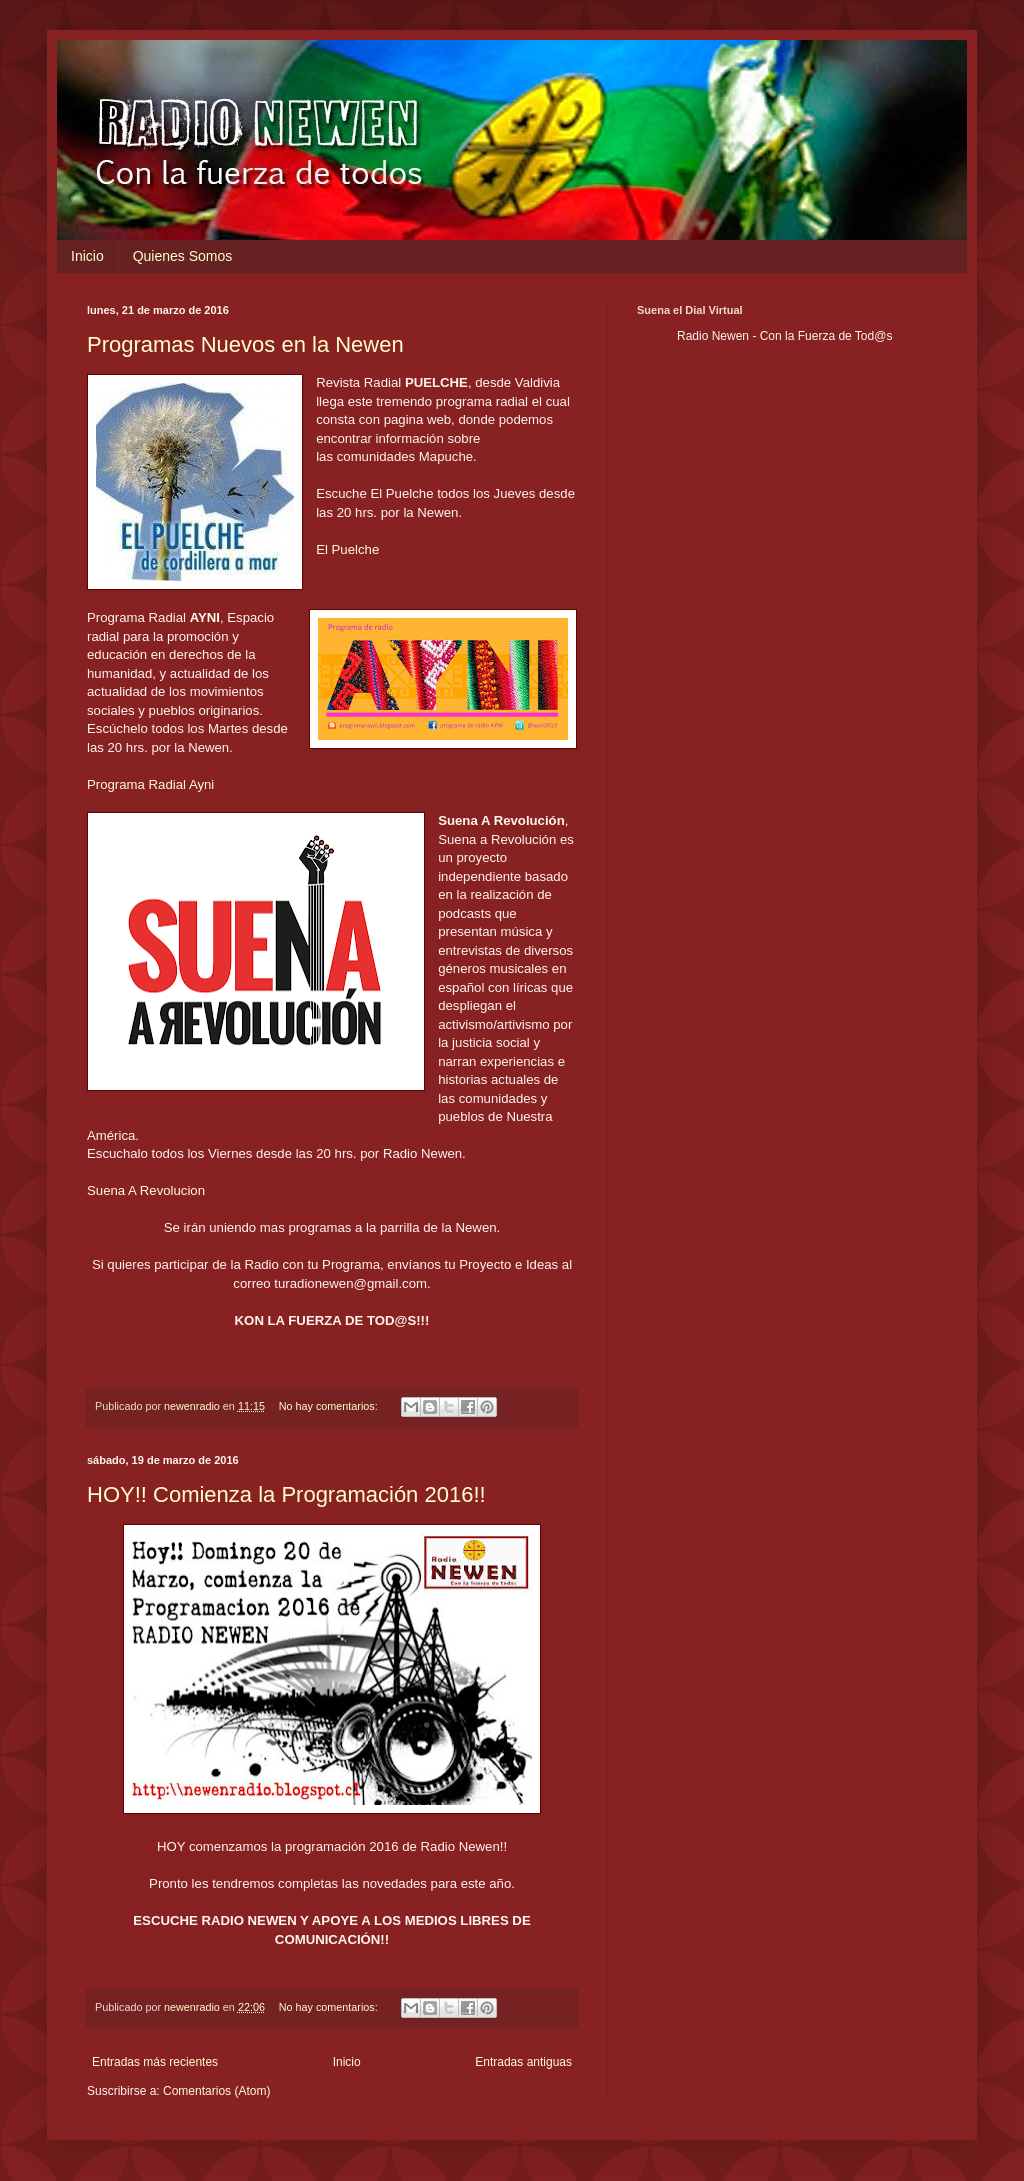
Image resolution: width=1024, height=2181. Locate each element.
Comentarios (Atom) (216, 2091)
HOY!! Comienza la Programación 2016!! (286, 1494)
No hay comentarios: (330, 1406)
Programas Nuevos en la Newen (245, 344)
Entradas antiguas (523, 2062)
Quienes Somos (183, 256)
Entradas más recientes (155, 2062)
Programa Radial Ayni (150, 784)
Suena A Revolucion (146, 1190)
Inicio (87, 256)
